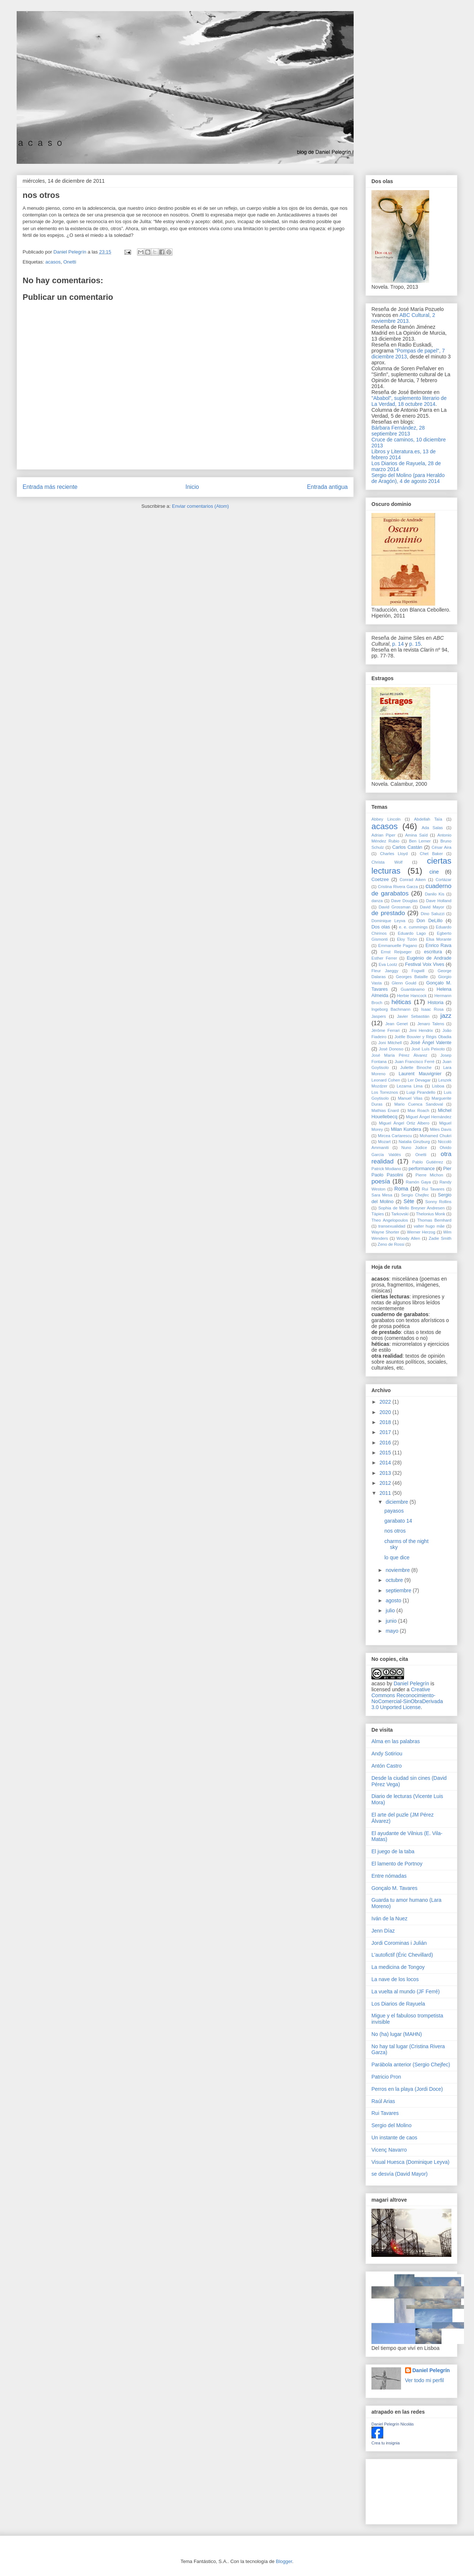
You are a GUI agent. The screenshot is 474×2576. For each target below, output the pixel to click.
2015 (386, 1453)
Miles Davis (440, 1129)
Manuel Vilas (410, 1098)
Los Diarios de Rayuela (398, 2004)
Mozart (384, 1141)
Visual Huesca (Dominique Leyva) (410, 2162)
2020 (386, 1412)
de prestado (388, 913)
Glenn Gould (404, 983)
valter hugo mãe (429, 1226)
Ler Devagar (419, 1080)
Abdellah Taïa (428, 819)
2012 (386, 1483)
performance (421, 1168)
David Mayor (432, 907)
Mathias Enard (385, 1110)
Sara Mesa (381, 1195)
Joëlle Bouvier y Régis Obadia (422, 1036)
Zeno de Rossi (391, 1244)
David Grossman (395, 907)
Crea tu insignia (385, 2443)
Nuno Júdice (414, 1147)
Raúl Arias (383, 2101)
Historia (436, 1002)
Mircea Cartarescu (395, 1135)
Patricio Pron (386, 2077)
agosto (394, 1600)
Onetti (69, 262)
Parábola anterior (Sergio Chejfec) (410, 2064)
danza (377, 900)
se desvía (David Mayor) (399, 2174)
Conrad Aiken (413, 879)
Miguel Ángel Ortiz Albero (404, 1123)
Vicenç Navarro (389, 2150)
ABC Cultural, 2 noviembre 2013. (403, 318)
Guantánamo (413, 989)
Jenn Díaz (383, 1931)
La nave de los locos (395, 1979)
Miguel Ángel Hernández (428, 1117)
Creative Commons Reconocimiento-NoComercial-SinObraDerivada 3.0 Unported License (407, 1698)
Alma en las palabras (395, 1741)
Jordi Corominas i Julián (399, 1943)
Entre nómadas (389, 1876)
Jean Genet (396, 1024)
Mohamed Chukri (435, 1135)
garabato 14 (398, 1521)
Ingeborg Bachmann (390, 1009)
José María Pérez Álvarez (399, 1055)
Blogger (284, 2561)
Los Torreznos (384, 1092)
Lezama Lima (410, 1086)
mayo (392, 1631)
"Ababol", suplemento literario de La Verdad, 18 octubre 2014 (409, 401)
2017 (386, 1432)
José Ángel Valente (430, 1042)
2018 (386, 1422)
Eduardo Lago (411, 933)
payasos (394, 1511)
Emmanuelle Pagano (397, 945)
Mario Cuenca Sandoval (418, 1104)
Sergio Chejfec (415, 1195)
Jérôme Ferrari (385, 1030)
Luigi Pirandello (421, 1092)
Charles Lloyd (394, 853)
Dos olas (380, 927)
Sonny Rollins (438, 1201)
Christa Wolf (387, 862)
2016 (386, 1443)
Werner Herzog (421, 1232)
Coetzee (380, 879)
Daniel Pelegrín (411, 1683)
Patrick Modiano (386, 1168)
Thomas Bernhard (434, 1220)
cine (434, 872)
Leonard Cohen (385, 1080)
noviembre (398, 1570)
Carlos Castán (407, 847)
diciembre (397, 1502)
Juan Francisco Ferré (414, 1061)
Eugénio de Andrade (429, 958)
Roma (401, 1189)
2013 (386, 1473)
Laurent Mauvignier (420, 1073)
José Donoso (391, 1049)
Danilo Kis (434, 894)
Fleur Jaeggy (384, 971)
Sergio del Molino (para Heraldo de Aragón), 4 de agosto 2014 (408, 478)
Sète (409, 1201)
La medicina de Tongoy (398, 1967)
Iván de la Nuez (389, 1918)
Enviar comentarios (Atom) (200, 506)
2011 (386, 1493)
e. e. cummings (413, 927)
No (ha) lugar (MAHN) (396, 2034)
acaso (378, 1683)
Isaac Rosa (432, 1009)
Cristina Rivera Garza (398, 886)
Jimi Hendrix (421, 1030)
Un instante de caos (394, 2137)
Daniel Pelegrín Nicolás (392, 2424)
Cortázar (443, 879)
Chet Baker (431, 853)
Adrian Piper (383, 835)
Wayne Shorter (385, 1232)
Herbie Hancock (412, 995)
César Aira (441, 847)
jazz (445, 1015)
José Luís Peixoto (428, 1049)
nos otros (395, 1531)
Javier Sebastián (413, 1016)
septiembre (399, 1590)
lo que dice (397, 1557)
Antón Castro (386, 1766)
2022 (386, 1402)
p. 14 (398, 644)
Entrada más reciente (50, 487)
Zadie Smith (440, 1238)
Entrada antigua (327, 487)
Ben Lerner (420, 841)
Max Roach (418, 1110)
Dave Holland (438, 900)
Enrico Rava (438, 945)
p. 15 (415, 644)
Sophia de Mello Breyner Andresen (411, 1208)
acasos (52, 262)
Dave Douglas (404, 900)
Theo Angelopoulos (389, 1220)
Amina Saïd (416, 835)
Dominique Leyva (388, 920)
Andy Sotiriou (386, 1753)
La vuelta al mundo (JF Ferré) (405, 1991)
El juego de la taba (392, 1851)
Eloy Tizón (407, 939)
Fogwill (417, 971)
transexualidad (391, 1226)
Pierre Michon (429, 1175)
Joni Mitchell (390, 1042)
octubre (394, 1580)
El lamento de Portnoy (397, 1864)
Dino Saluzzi (432, 913)
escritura (433, 951)
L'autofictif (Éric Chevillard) (402, 1955)
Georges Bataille (412, 976)
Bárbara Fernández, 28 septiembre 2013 (398, 431)
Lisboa (438, 1086)
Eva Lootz (387, 964)
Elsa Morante (438, 939)
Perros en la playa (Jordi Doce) (407, 2089)
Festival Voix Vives (424, 964)
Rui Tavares (433, 1189)
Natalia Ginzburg (414, 1141)
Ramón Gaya (418, 1182)
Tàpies (377, 1214)
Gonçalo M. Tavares (394, 1888)
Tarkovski (400, 1214)
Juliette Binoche (416, 1067)
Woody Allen (408, 1238)
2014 (386, 1463)
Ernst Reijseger (396, 952)
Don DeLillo (430, 920)
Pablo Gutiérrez (427, 1162)
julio (390, 1610)
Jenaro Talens (430, 1024)
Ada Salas (432, 827)
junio (391, 1621)
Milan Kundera (406, 1129)
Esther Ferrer (384, 958)
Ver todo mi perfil (424, 2380)
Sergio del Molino (391, 2125)
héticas (401, 1002)
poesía (380, 1181)
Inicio (192, 487)
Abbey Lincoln (386, 819)
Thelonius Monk (430, 1214)
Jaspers (378, 1016)
